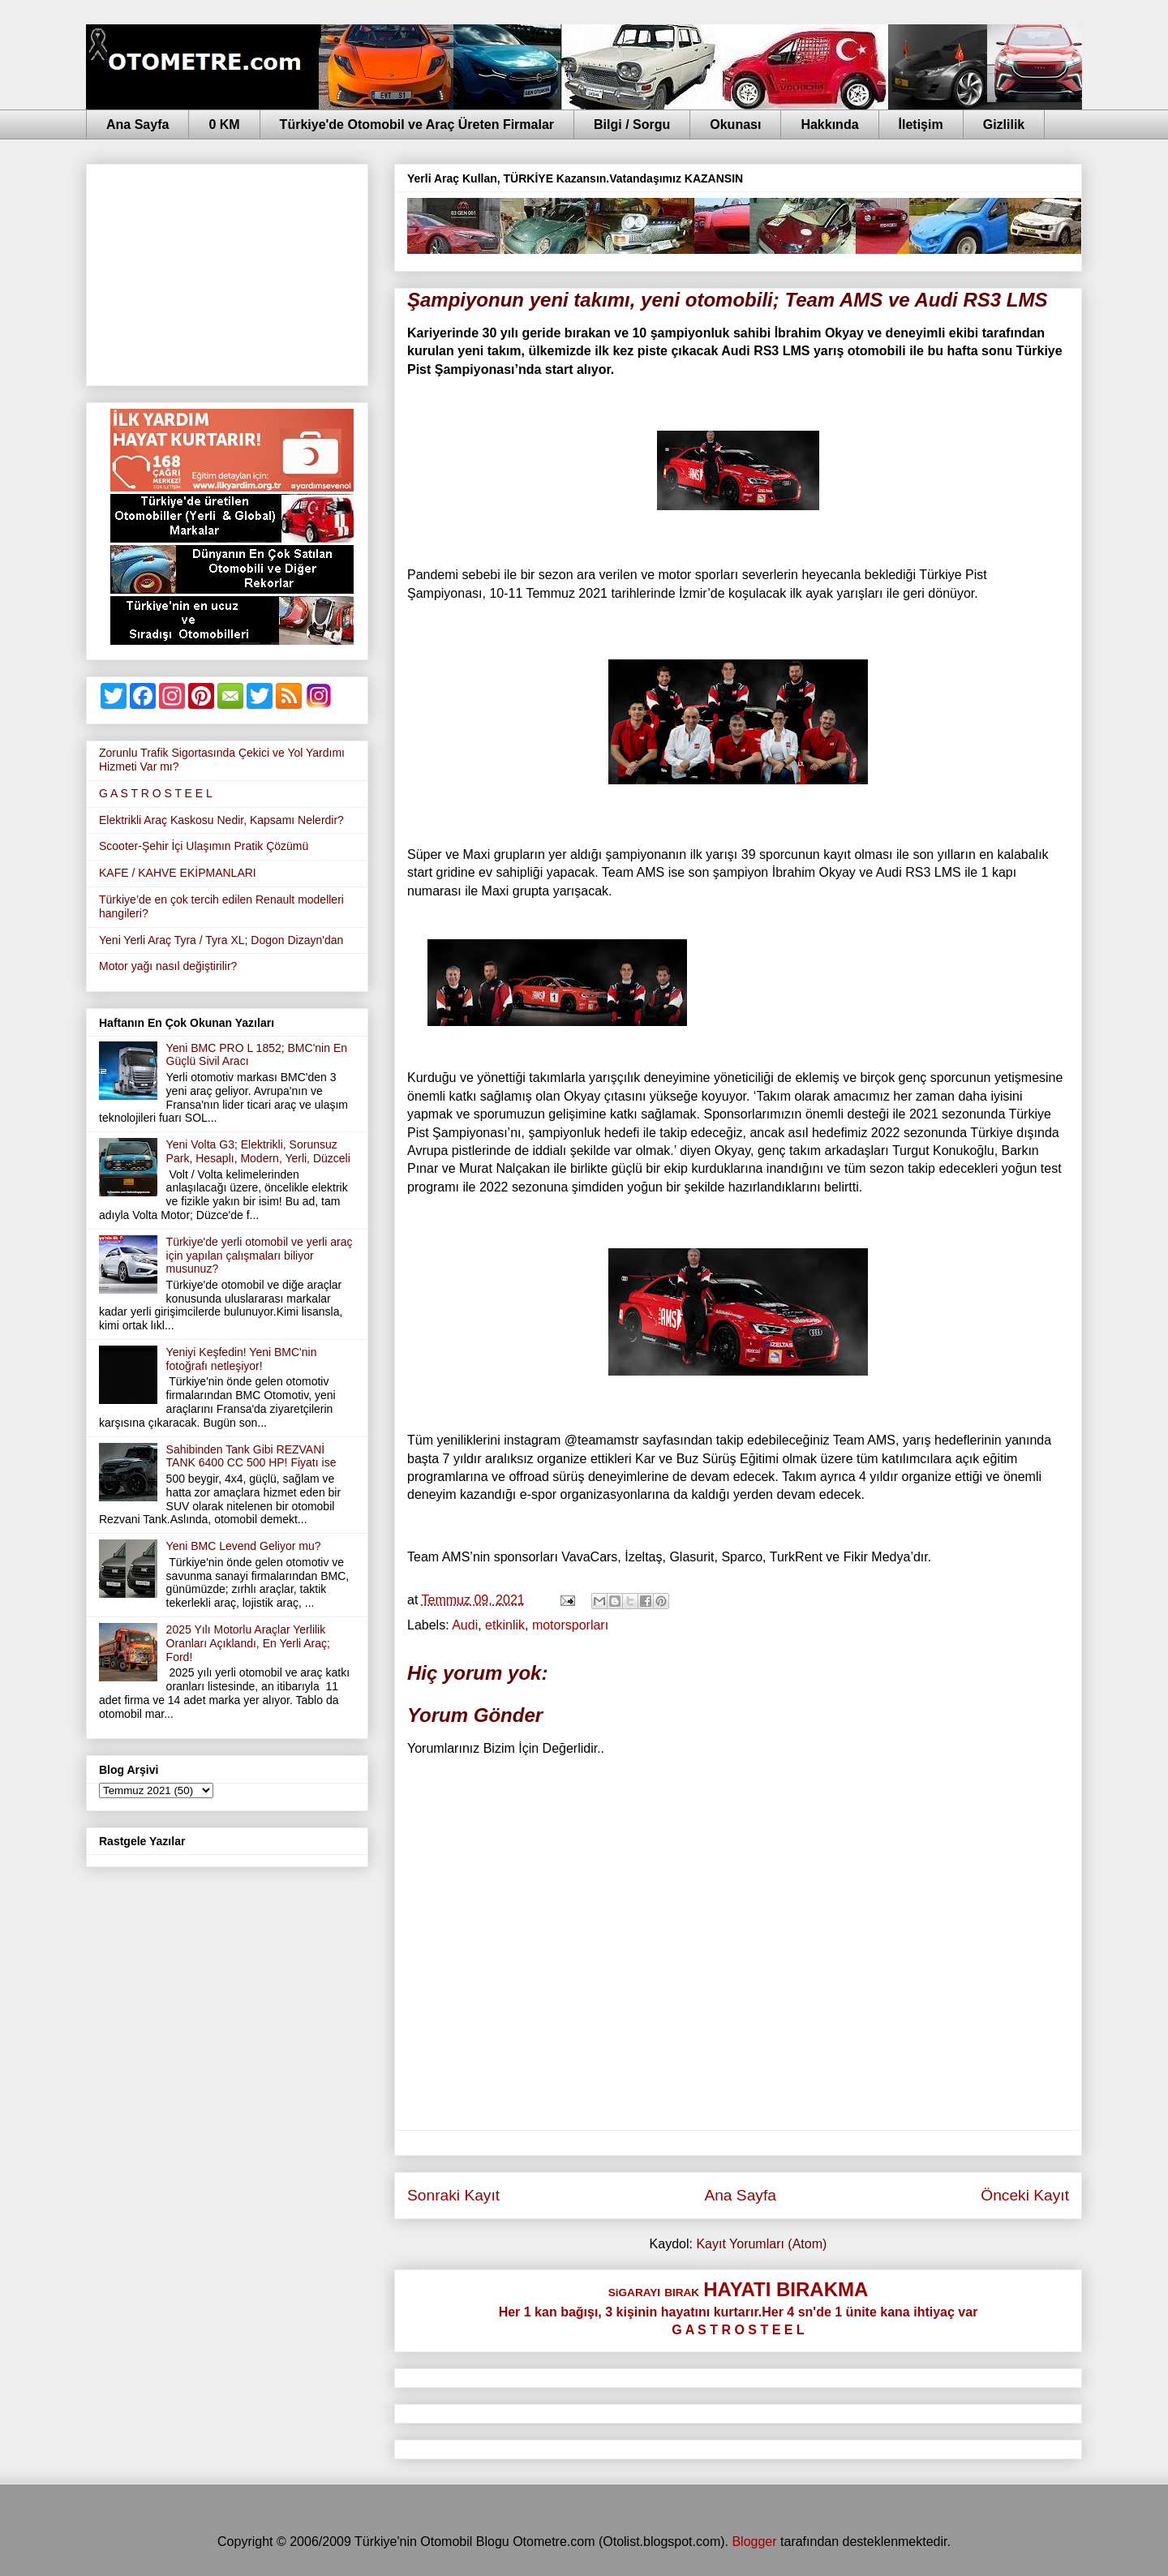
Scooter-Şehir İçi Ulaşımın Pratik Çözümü (203, 845)
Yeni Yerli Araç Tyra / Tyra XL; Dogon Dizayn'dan (221, 940)
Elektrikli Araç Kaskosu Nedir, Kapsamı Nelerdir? (221, 820)
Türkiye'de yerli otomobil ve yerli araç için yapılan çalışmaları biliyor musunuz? (259, 1255)
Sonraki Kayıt (453, 2195)
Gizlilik (1004, 124)
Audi (465, 1625)
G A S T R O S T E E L (156, 793)
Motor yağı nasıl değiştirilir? (168, 966)
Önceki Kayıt (1025, 2195)
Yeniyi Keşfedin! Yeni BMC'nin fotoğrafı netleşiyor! (241, 1359)
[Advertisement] (227, 271)
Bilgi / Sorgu (632, 124)
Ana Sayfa (137, 124)
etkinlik (505, 1625)
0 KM (223, 124)
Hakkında (829, 124)
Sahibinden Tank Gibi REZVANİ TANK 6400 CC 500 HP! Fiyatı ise (251, 1456)
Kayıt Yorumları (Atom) (761, 2244)
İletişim (921, 124)
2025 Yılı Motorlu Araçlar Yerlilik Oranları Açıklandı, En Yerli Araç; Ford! (248, 1643)
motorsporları (570, 1625)
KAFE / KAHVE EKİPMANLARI (177, 872)
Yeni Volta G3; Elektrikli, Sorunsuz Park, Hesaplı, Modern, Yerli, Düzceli (258, 1151)
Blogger (754, 2541)
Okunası (735, 124)
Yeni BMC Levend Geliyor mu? (243, 1545)
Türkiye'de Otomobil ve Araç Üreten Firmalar (417, 124)
